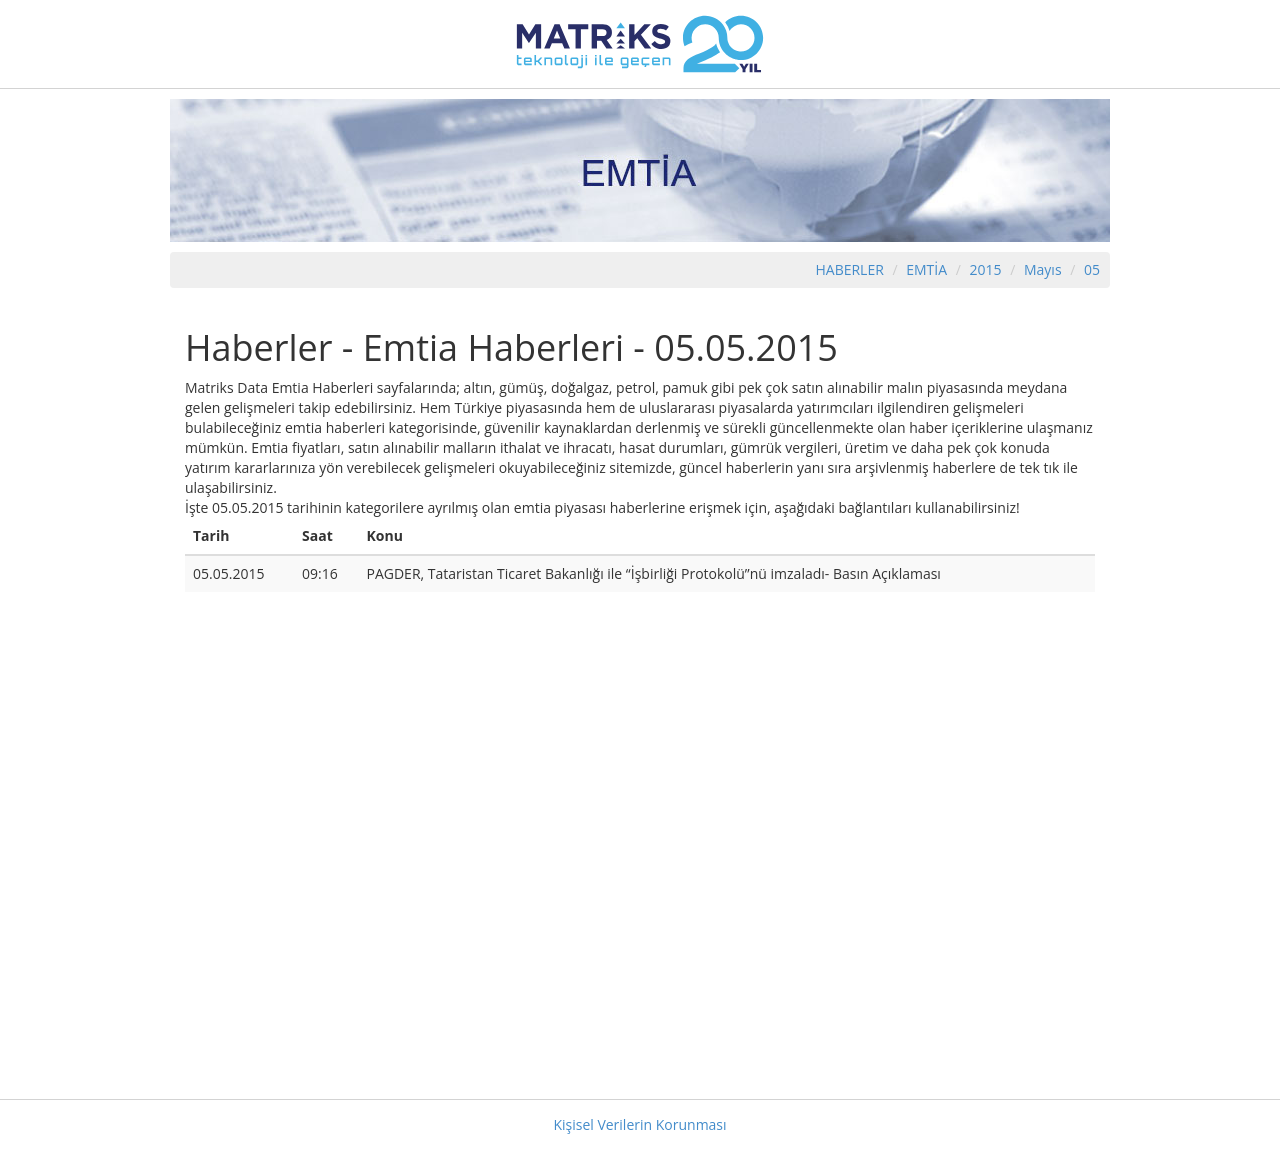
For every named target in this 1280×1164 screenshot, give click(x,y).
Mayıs (1043, 269)
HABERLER (849, 269)
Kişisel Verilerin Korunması (639, 1124)
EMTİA (926, 269)
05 (1092, 269)
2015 (988, 269)
